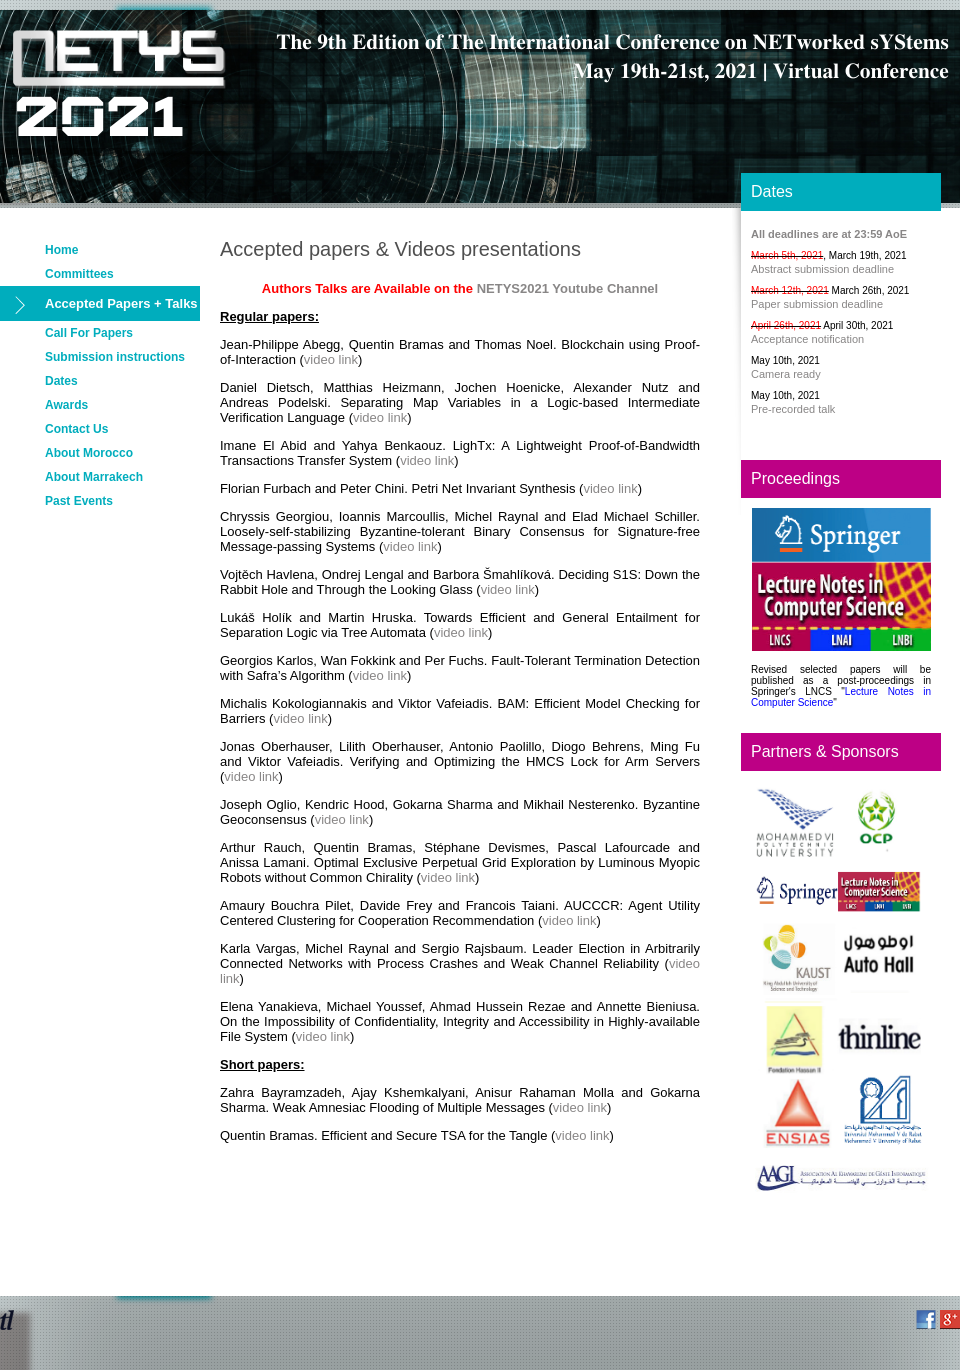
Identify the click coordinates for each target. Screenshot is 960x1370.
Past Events (79, 501)
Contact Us (76, 429)
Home (61, 250)
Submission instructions (115, 357)
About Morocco (89, 453)
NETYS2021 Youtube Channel (568, 288)
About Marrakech (94, 477)
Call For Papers (89, 333)
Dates (61, 381)
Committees (79, 274)
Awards (66, 405)
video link (331, 359)
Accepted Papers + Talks (121, 303)
